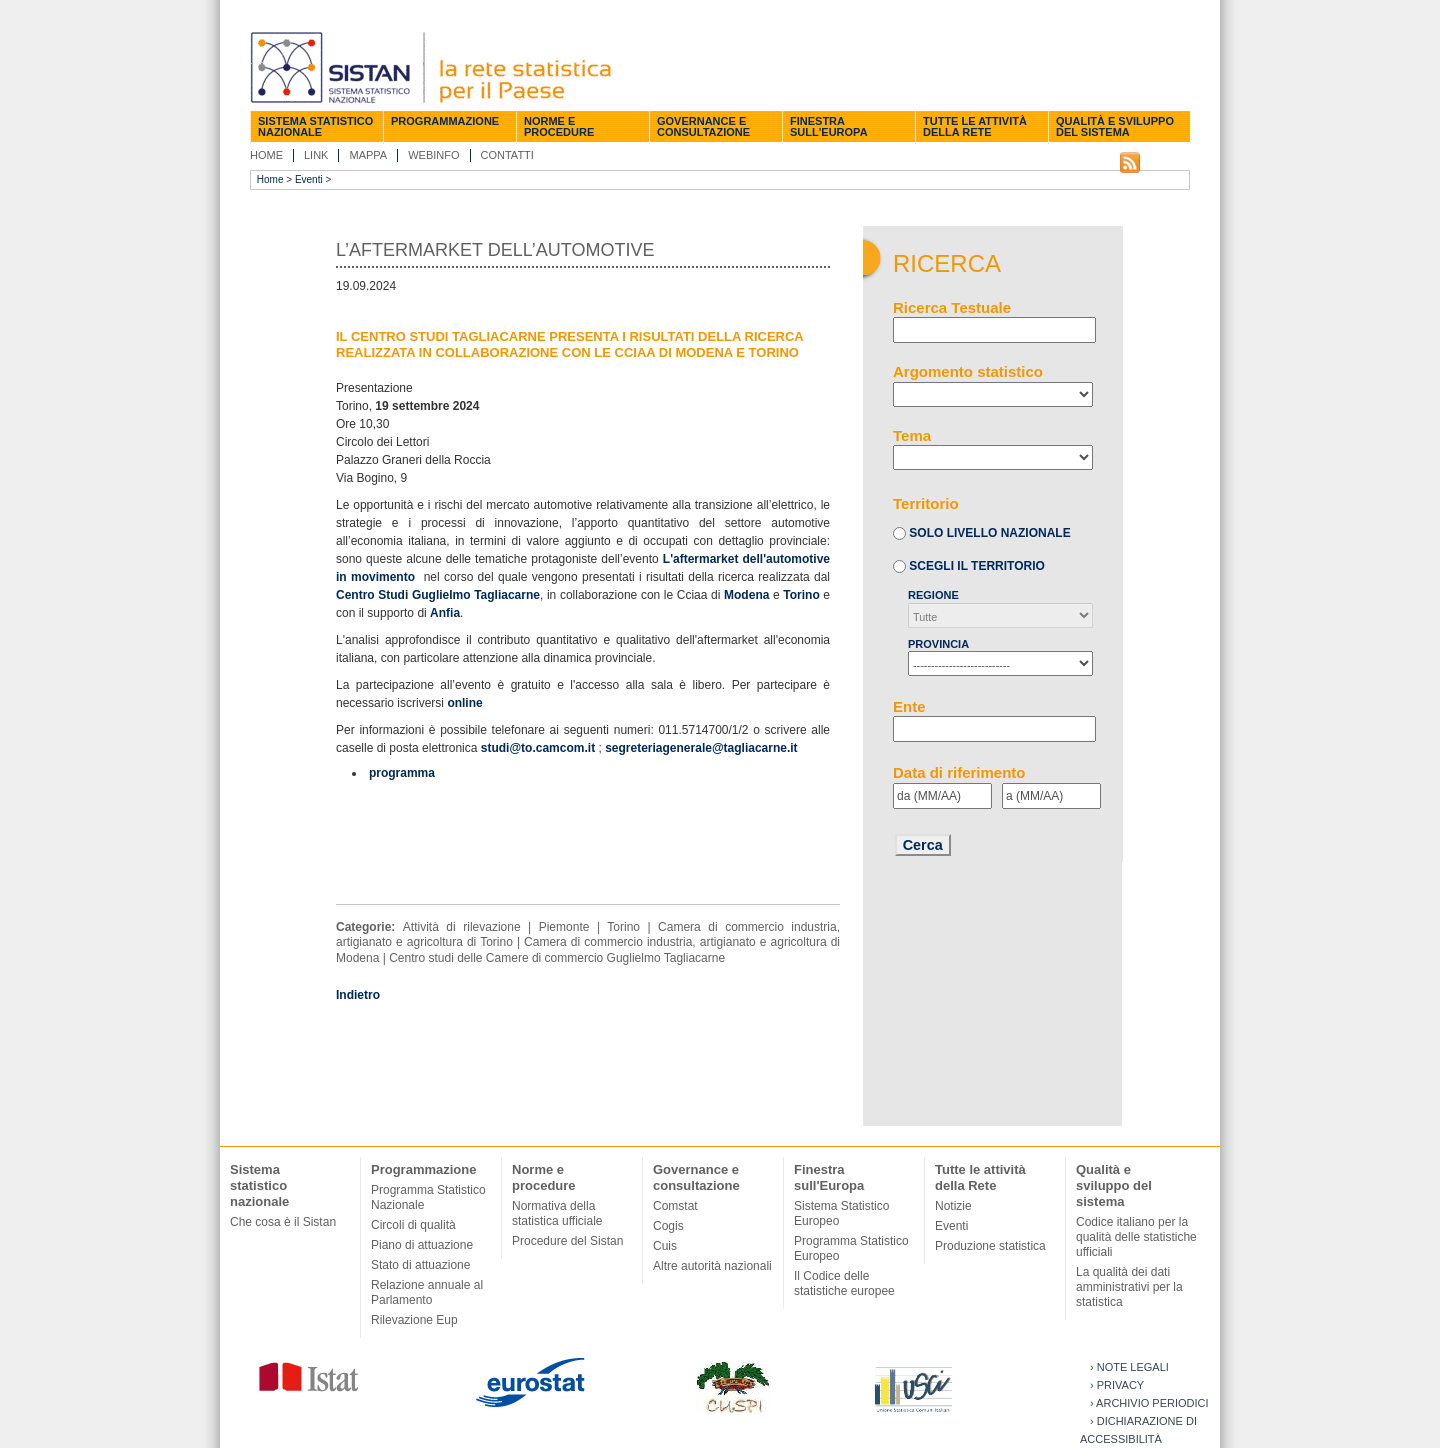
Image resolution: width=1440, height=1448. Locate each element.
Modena (746, 595)
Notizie (953, 1206)
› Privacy (1117, 1385)
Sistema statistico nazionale (315, 126)
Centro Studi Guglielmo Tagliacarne (438, 595)
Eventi (309, 179)
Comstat (675, 1206)
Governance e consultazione (703, 126)
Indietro (358, 995)
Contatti (507, 155)
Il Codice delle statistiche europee (844, 1283)
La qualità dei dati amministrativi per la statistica (1129, 1287)
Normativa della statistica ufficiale (557, 1213)
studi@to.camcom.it (538, 748)
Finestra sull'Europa (829, 126)
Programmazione (445, 121)
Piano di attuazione (422, 1245)
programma (402, 773)
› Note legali (1129, 1367)
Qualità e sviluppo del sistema (1115, 126)
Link (316, 155)
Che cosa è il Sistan (283, 1222)
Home (266, 155)
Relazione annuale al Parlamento (427, 1292)
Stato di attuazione (420, 1265)
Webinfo (433, 155)
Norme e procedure (559, 126)
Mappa (368, 155)
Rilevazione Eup (414, 1320)
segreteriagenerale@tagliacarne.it (701, 748)
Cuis (665, 1246)
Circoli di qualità (413, 1225)
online (464, 703)
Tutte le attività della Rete (975, 126)
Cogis (668, 1226)
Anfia (445, 613)
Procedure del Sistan (567, 1241)
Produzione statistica (990, 1246)
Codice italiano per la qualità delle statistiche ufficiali (1136, 1237)
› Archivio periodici (1149, 1403)
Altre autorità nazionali (712, 1266)
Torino (801, 595)
